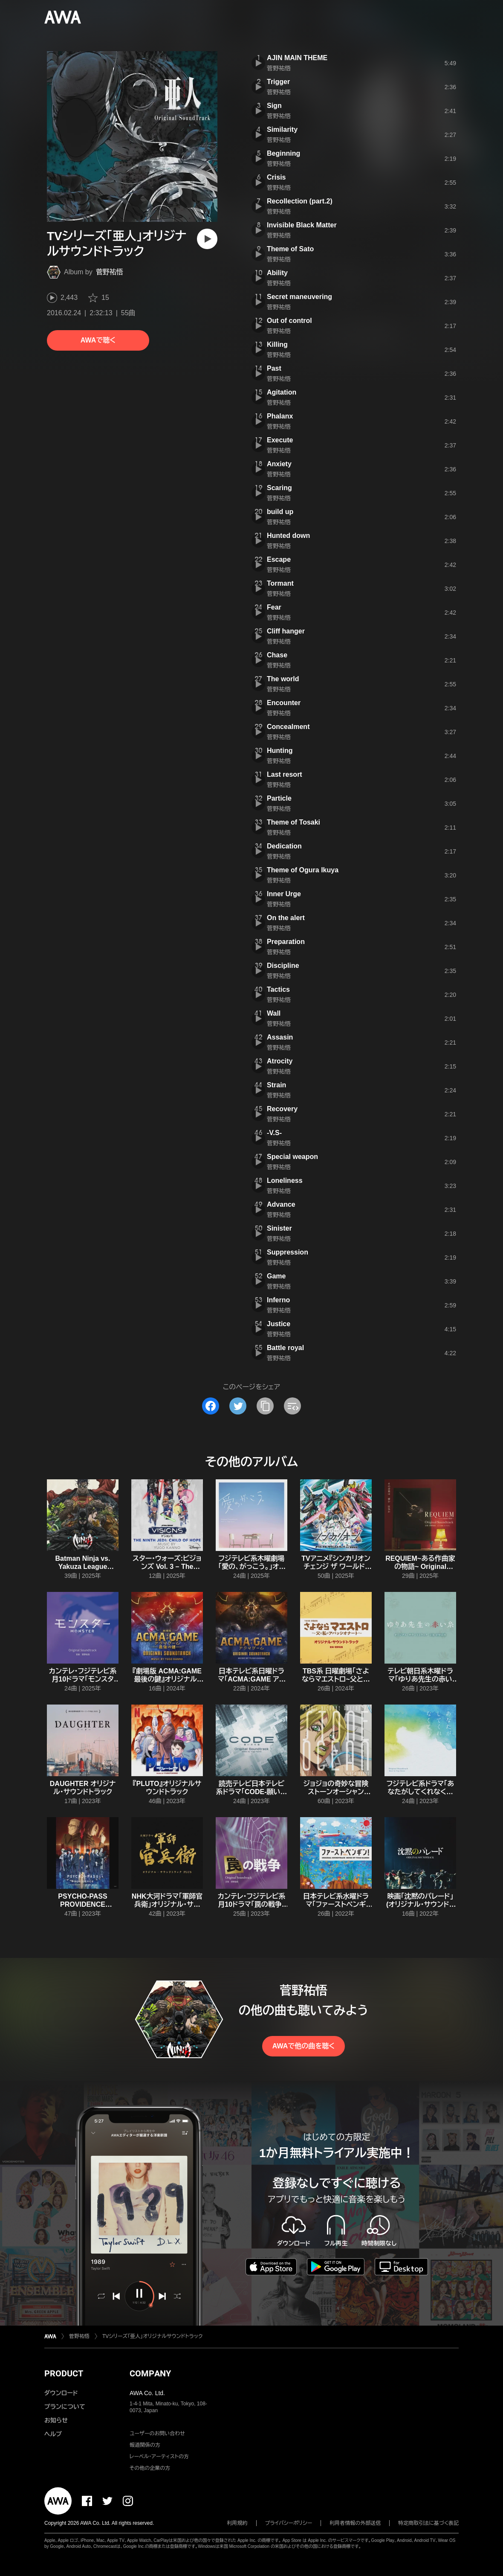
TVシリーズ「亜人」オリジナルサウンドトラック (152, 2336)
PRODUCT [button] (63, 2373)
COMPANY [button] (150, 2373)
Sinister (279, 1228)
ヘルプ (53, 2434)
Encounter (284, 702)
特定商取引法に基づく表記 (428, 2523)
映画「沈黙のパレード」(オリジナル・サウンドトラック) (420, 1904)
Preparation (286, 941)
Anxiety (279, 464)
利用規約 (237, 2523)
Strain (276, 1085)
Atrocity (279, 1061)
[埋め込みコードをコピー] (292, 1405)
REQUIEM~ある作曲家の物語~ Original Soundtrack (420, 1566)
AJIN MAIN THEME (297, 57)
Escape (279, 559)
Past (274, 368)
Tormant (280, 583)
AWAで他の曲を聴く (303, 2046)
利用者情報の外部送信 (355, 2523)
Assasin (280, 1037)
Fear (274, 607)
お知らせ (56, 2420)
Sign (274, 105)
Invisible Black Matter (302, 225)
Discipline (283, 965)
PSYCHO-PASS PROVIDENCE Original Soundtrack (83, 1904)
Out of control (289, 320)
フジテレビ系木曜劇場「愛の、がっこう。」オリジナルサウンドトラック (251, 1566)
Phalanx (280, 416)
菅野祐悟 (109, 272)
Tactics (278, 989)
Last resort (284, 774)
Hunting (279, 750)
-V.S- (274, 1132)
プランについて (64, 2406)
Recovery (282, 1108)
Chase (277, 655)
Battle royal (285, 1347)
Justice (278, 1323)
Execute (280, 440)
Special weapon (292, 1156)
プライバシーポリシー (288, 2523)
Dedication (284, 846)
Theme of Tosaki (293, 822)
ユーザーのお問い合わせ (157, 2434)
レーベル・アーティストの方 (159, 2457)
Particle (279, 798)
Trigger (278, 81)
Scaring (279, 487)
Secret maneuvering (299, 296)
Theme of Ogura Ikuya (302, 870)
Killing (277, 344)
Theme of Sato (290, 249)
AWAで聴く (98, 340)
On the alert (286, 917)
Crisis (276, 177)
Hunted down (288, 535)
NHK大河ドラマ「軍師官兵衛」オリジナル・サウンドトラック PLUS (167, 1904)
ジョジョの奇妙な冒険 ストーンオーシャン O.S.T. (336, 1791)
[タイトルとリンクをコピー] (265, 1405)
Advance (281, 1204)
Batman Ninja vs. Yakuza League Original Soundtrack (83, 1566)
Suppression (287, 1252)
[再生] (207, 239)
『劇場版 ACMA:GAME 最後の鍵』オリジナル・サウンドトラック (167, 1679)
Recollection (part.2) (299, 201)
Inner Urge (284, 893)
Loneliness (285, 1180)
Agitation (281, 392)
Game (276, 1276)
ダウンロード (61, 2393)
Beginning (283, 153)
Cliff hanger (286, 631)
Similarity (282, 129)
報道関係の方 (145, 2445)
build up (280, 511)
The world (283, 678)
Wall (273, 1013)
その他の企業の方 (150, 2468)
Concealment (288, 726)
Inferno (278, 1300)
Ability (277, 272)
